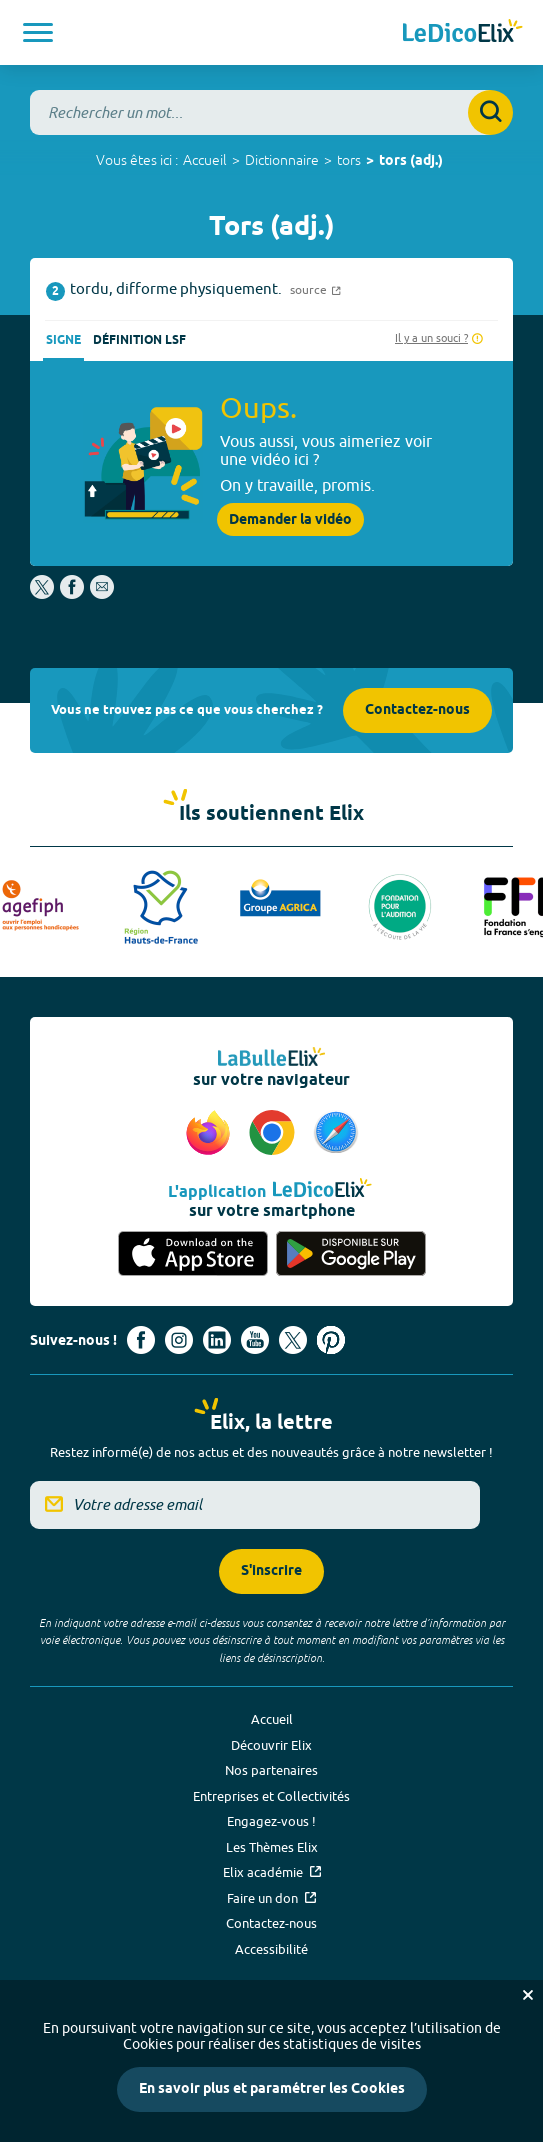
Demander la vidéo (290, 520)
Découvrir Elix (271, 1745)
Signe (63, 340)
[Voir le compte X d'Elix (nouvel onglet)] (293, 1340)
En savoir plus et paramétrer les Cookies (272, 2089)
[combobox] (271, 112)
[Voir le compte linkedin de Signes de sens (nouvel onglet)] (217, 1340)
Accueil (205, 160)
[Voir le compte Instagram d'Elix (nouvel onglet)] (179, 1340)
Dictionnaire (282, 160)
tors (349, 160)
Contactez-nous (417, 710)
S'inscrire (271, 1571)
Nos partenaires (271, 1770)
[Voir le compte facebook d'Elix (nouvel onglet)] (141, 1340)
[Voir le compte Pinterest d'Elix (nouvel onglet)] (331, 1340)
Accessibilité (271, 1949)
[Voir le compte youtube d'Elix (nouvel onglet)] (255, 1340)
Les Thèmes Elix (272, 1847)
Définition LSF (139, 340)
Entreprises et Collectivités (271, 1796)
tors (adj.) (411, 161)
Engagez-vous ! (271, 1821)
